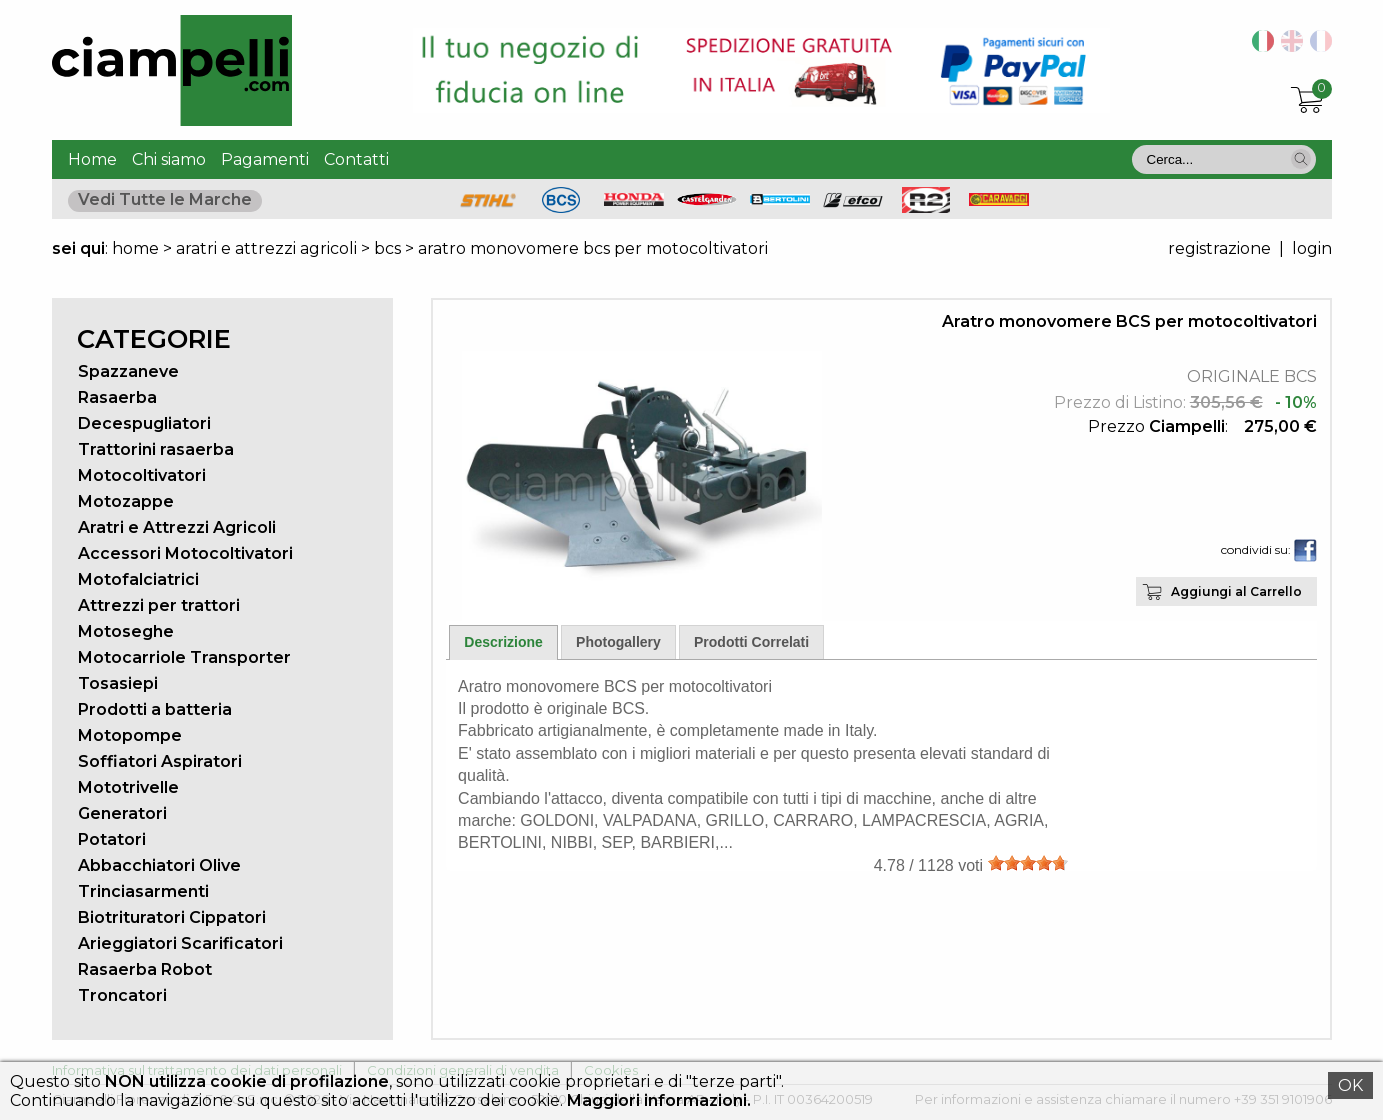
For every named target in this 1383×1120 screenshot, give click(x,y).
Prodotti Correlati (751, 642)
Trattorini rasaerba (156, 449)
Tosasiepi (118, 683)
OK (1350, 1085)
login (1312, 248)
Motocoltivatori (142, 475)
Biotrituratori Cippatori (172, 917)
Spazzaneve (128, 371)
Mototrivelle (128, 787)
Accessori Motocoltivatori (185, 553)
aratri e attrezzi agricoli (266, 248)
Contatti (356, 159)
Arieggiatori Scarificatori (180, 943)
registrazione (1219, 248)
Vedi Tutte (165, 199)
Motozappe (126, 501)
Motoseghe (126, 631)
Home (92, 159)
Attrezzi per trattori (159, 605)
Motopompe (130, 735)
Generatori (122, 813)
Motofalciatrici (138, 579)
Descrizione (503, 642)
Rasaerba (117, 397)
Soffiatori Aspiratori (160, 761)
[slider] (1028, 863)
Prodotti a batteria (155, 709)
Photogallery (618, 642)
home (135, 248)
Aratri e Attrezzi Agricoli (177, 527)
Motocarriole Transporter (184, 657)
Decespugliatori (144, 423)
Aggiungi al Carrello (1236, 591)
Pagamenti (265, 159)
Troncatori (122, 995)
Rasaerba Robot (145, 969)
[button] (1301, 159)
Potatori (112, 839)
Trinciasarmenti (143, 891)
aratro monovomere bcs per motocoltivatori (593, 248)
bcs (387, 248)
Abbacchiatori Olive (159, 865)
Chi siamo (169, 159)
